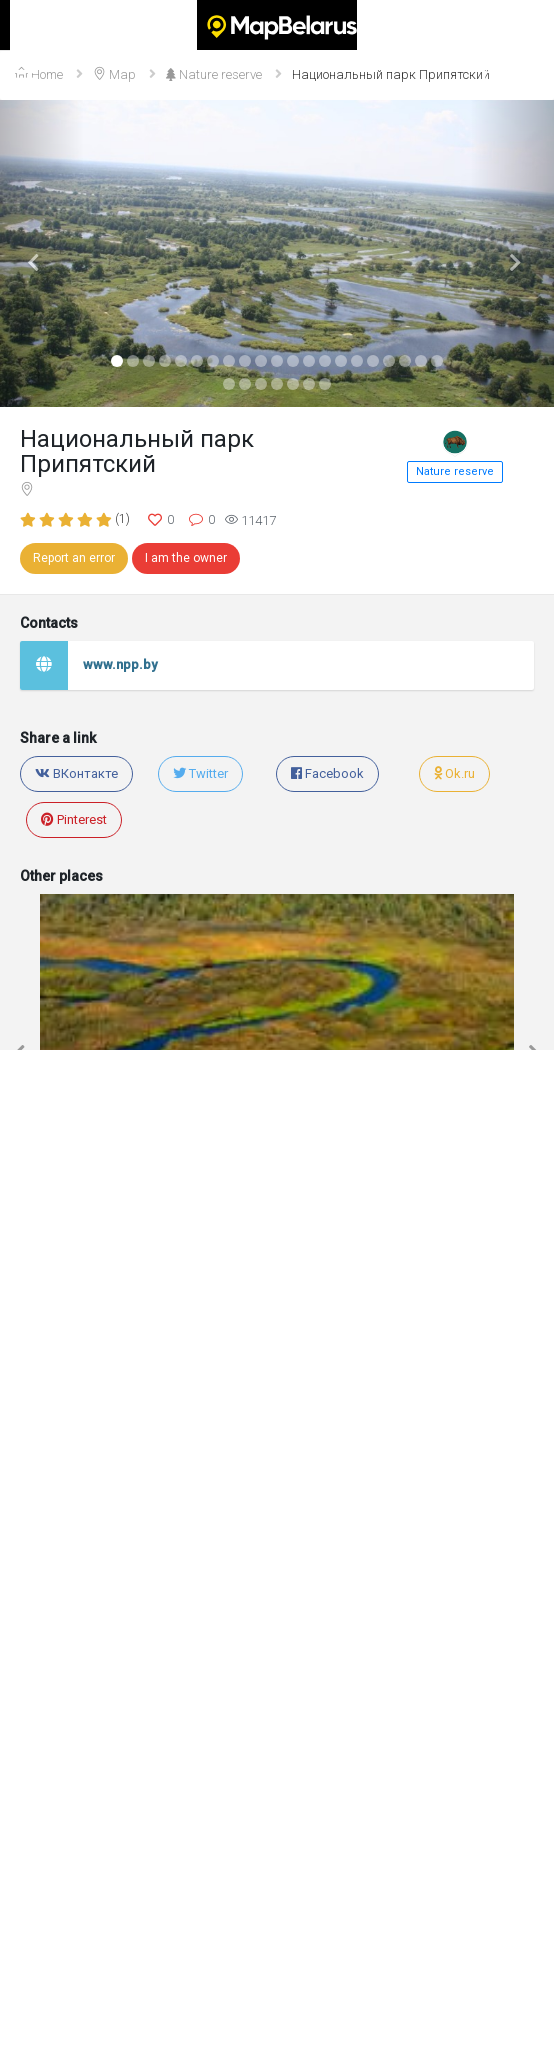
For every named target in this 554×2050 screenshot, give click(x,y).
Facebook (327, 773)
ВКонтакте (76, 773)
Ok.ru (454, 773)
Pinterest (74, 819)
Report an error (74, 558)
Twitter (200, 773)
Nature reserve (455, 471)
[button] (41, 253)
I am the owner (186, 558)
